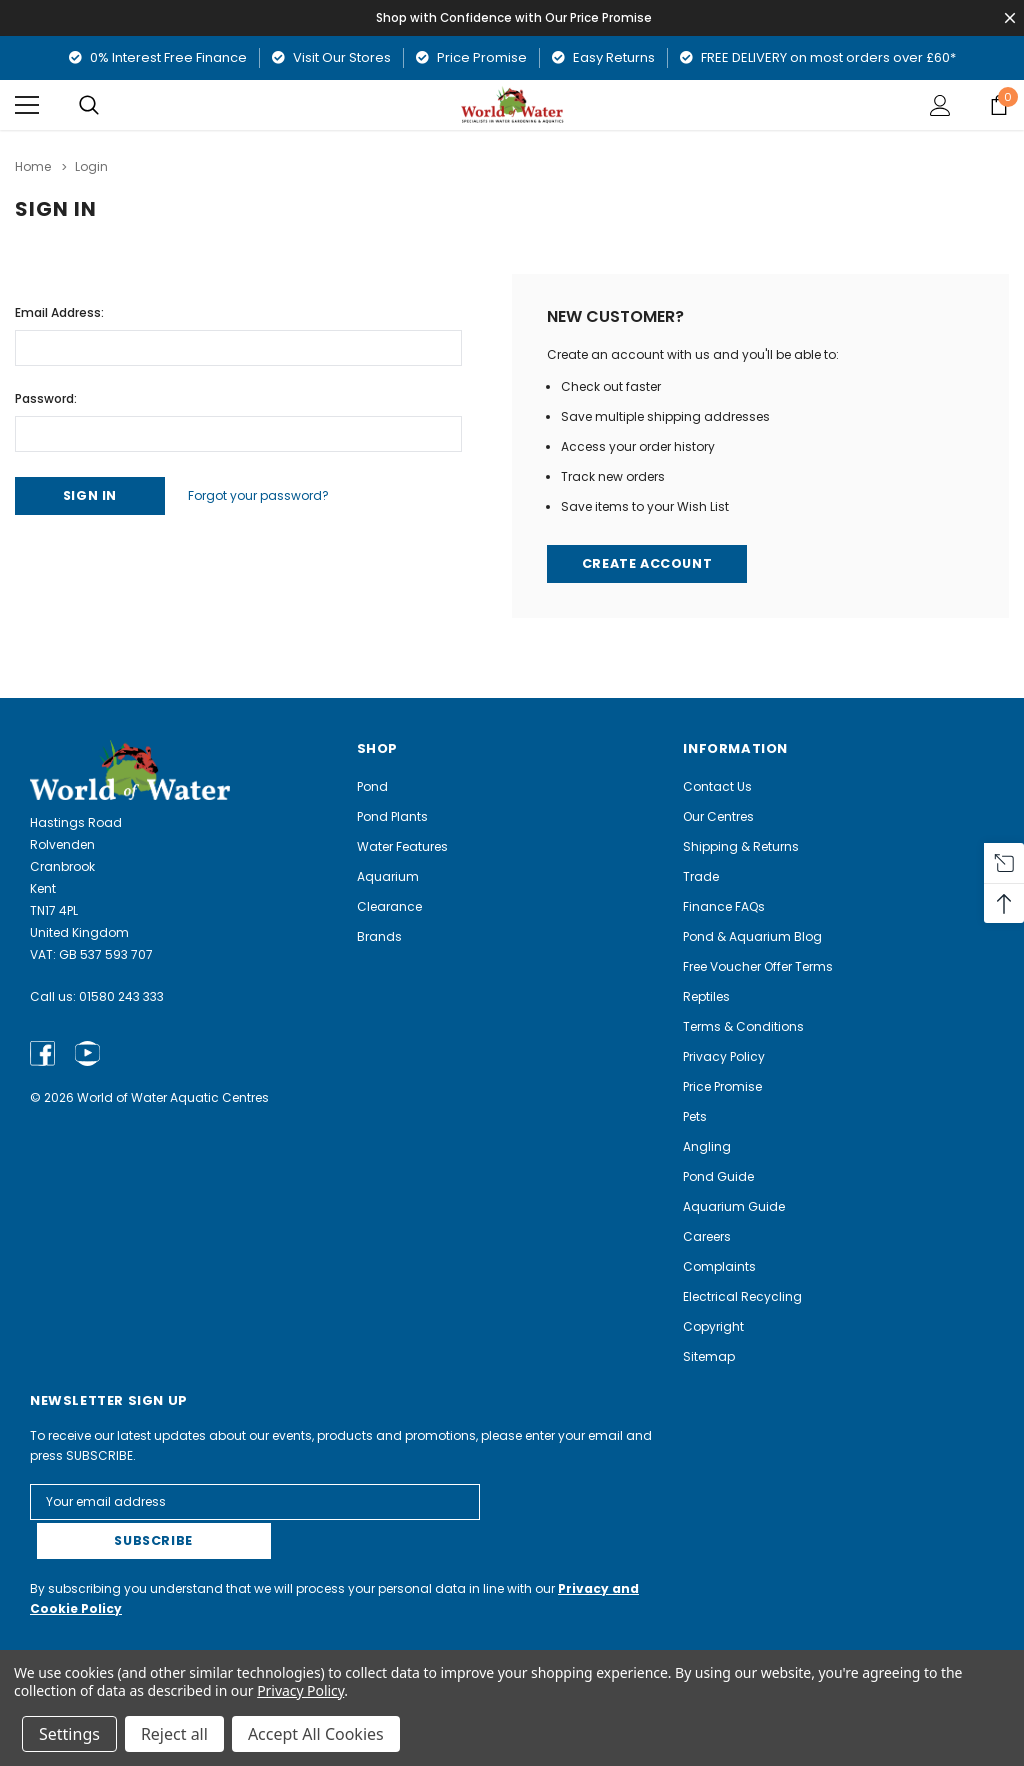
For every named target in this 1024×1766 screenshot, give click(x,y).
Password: (46, 396)
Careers (707, 1236)
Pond (372, 786)
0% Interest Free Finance (158, 57)
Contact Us (717, 786)
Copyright (713, 1326)
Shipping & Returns (741, 846)
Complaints (719, 1266)
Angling (707, 1146)
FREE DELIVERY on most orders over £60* (818, 57)
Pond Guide (718, 1176)
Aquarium (388, 876)
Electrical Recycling (742, 1296)
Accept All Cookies (316, 1734)
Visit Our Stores (331, 57)
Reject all (174, 1734)
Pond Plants (392, 816)
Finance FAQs (724, 906)
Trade (701, 876)
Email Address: (59, 310)
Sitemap (709, 1356)
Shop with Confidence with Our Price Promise (515, 17)
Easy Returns (603, 57)
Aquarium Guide (734, 1206)
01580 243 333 (121, 996)
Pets (695, 1116)
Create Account (649, 563)
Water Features (402, 846)
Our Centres (718, 816)
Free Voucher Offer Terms (758, 966)
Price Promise (471, 57)
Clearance (389, 906)
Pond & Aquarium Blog (752, 936)
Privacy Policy (724, 1056)
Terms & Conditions (743, 1026)
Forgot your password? (268, 494)
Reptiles (706, 996)
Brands (379, 936)
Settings (69, 1734)
